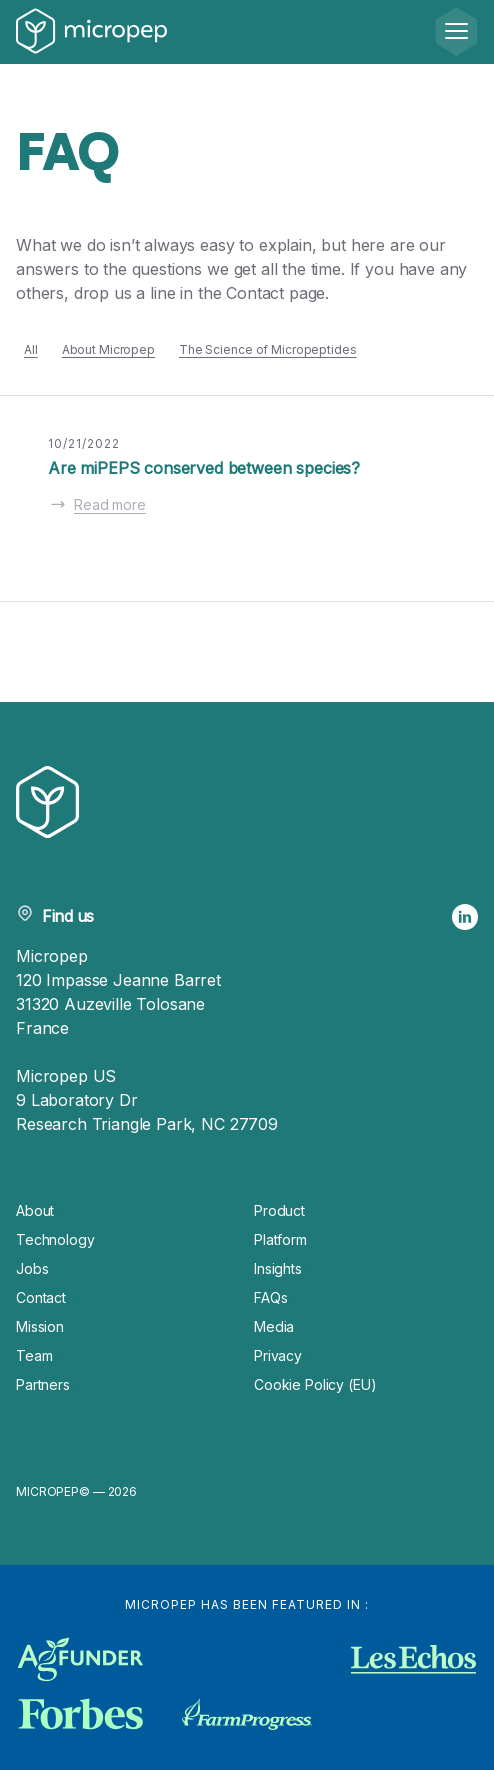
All (31, 349)
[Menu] (456, 32)
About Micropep (108, 349)
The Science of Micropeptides (268, 349)
